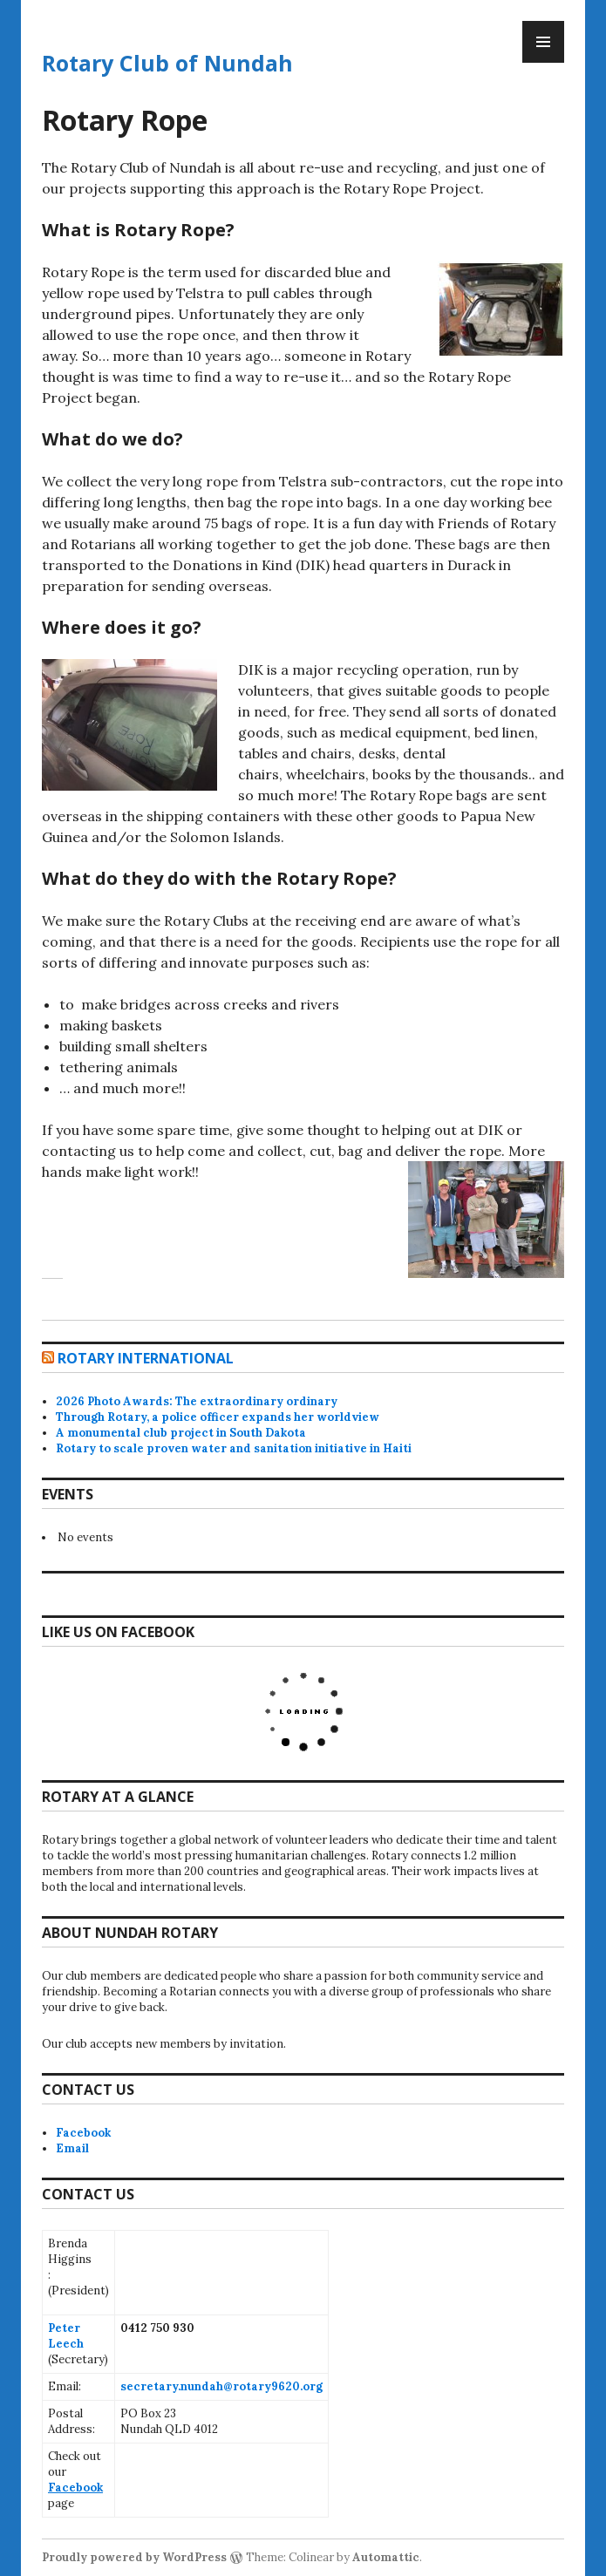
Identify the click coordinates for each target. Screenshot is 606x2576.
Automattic (385, 2557)
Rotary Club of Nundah (167, 63)
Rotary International (146, 1358)
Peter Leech (66, 2336)
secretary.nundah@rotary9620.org (221, 2386)
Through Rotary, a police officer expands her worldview (217, 1417)
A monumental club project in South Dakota (181, 1432)
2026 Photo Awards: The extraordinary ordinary (196, 1401)
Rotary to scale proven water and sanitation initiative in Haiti (234, 1448)
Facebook (83, 2132)
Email (72, 2148)
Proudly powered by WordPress (134, 2557)
